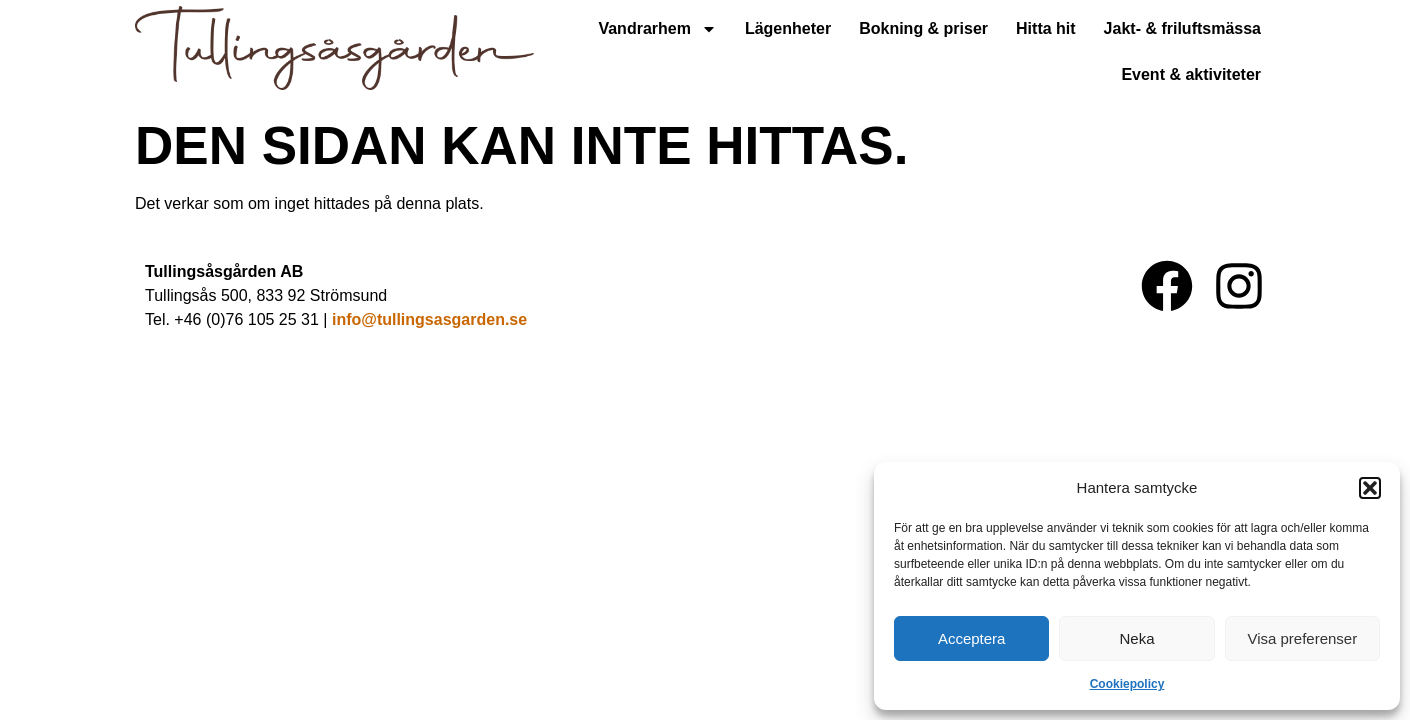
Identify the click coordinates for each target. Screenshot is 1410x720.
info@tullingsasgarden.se (429, 319)
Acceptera (972, 638)
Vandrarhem (657, 29)
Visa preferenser (1302, 638)
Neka (1136, 638)
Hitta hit (1046, 28)
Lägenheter (788, 28)
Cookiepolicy (1127, 684)
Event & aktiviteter (1191, 74)
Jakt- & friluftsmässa (1182, 28)
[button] (1370, 488)
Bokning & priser (923, 28)
